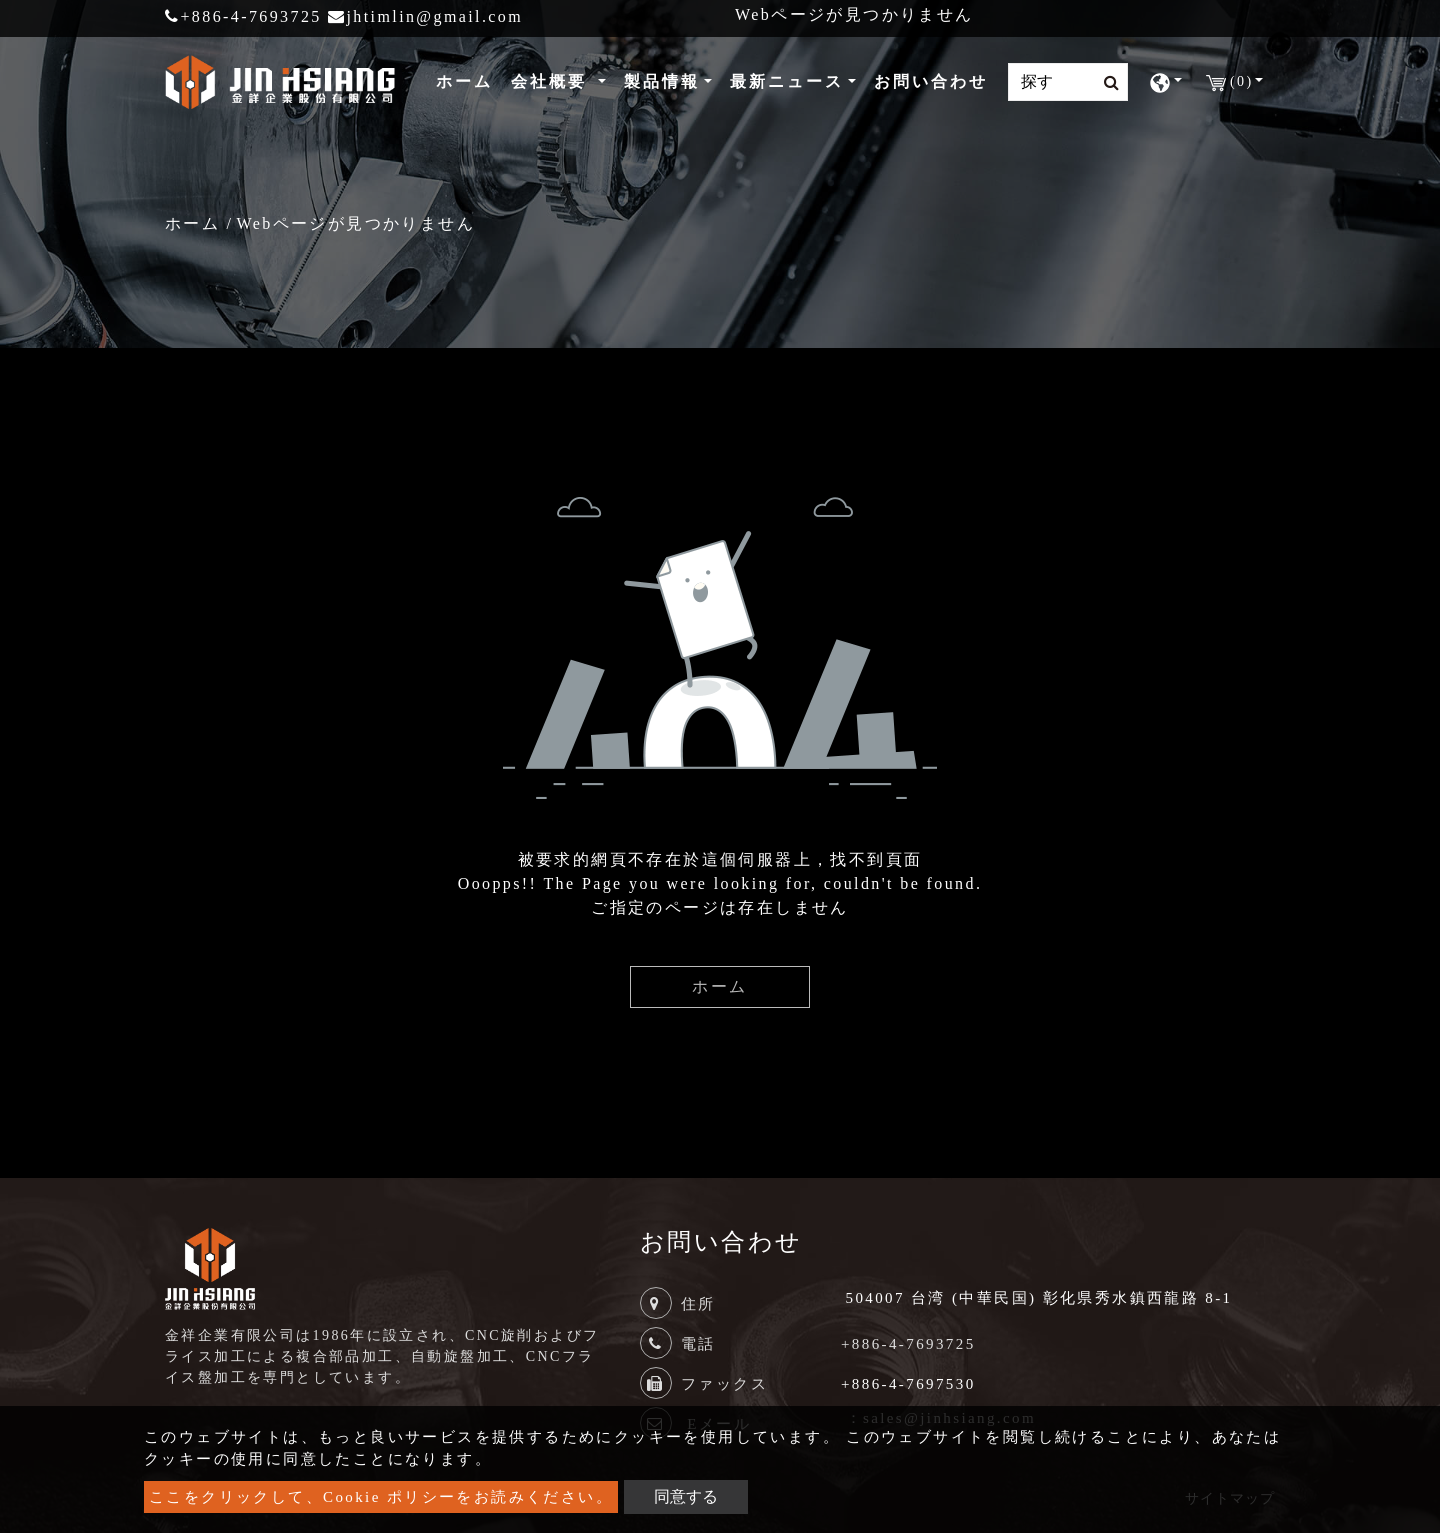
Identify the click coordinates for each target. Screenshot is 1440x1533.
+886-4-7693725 (243, 16)
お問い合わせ (931, 81)
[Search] (1068, 82)
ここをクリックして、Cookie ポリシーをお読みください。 (381, 1497)
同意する (686, 1496)
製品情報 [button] (662, 81)
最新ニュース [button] (787, 81)
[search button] (1105, 83)
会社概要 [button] (552, 81)
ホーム (468, 79)
